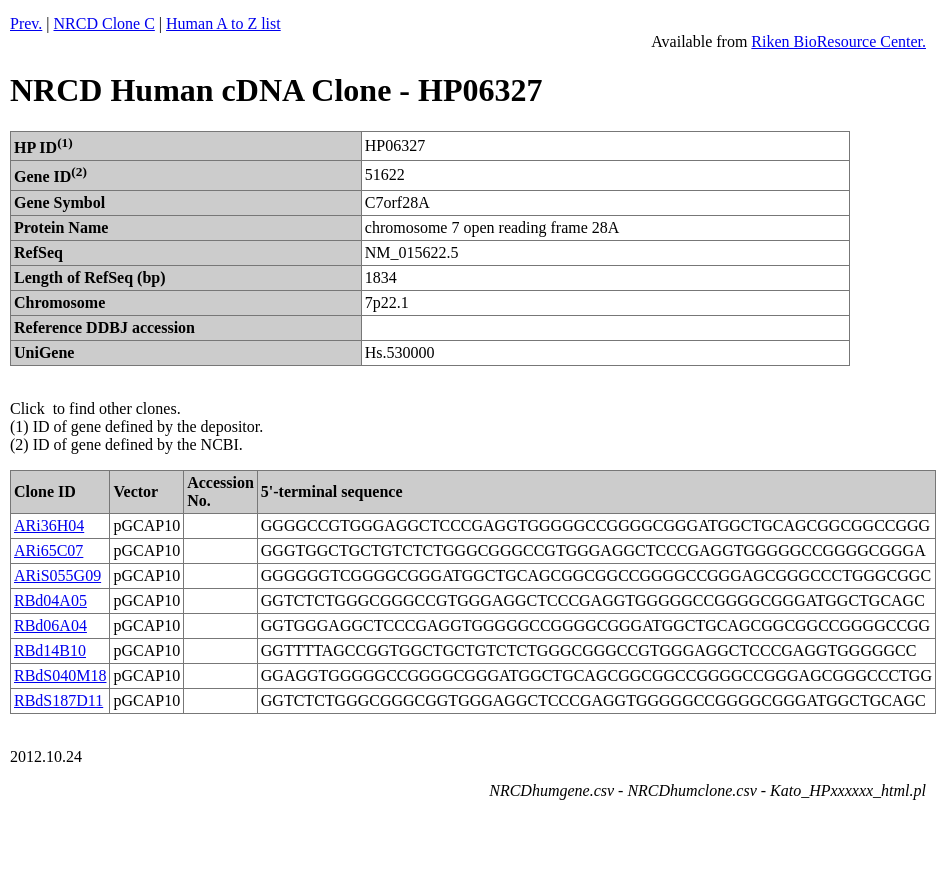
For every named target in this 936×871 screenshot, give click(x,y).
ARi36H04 (49, 525)
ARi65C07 (48, 550)
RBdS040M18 (60, 675)
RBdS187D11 (58, 700)
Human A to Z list (223, 23)
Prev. (26, 23)
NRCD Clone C (104, 23)
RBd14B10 (50, 650)
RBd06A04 (50, 625)
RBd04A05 (50, 600)
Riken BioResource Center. (838, 41)
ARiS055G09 (57, 575)
